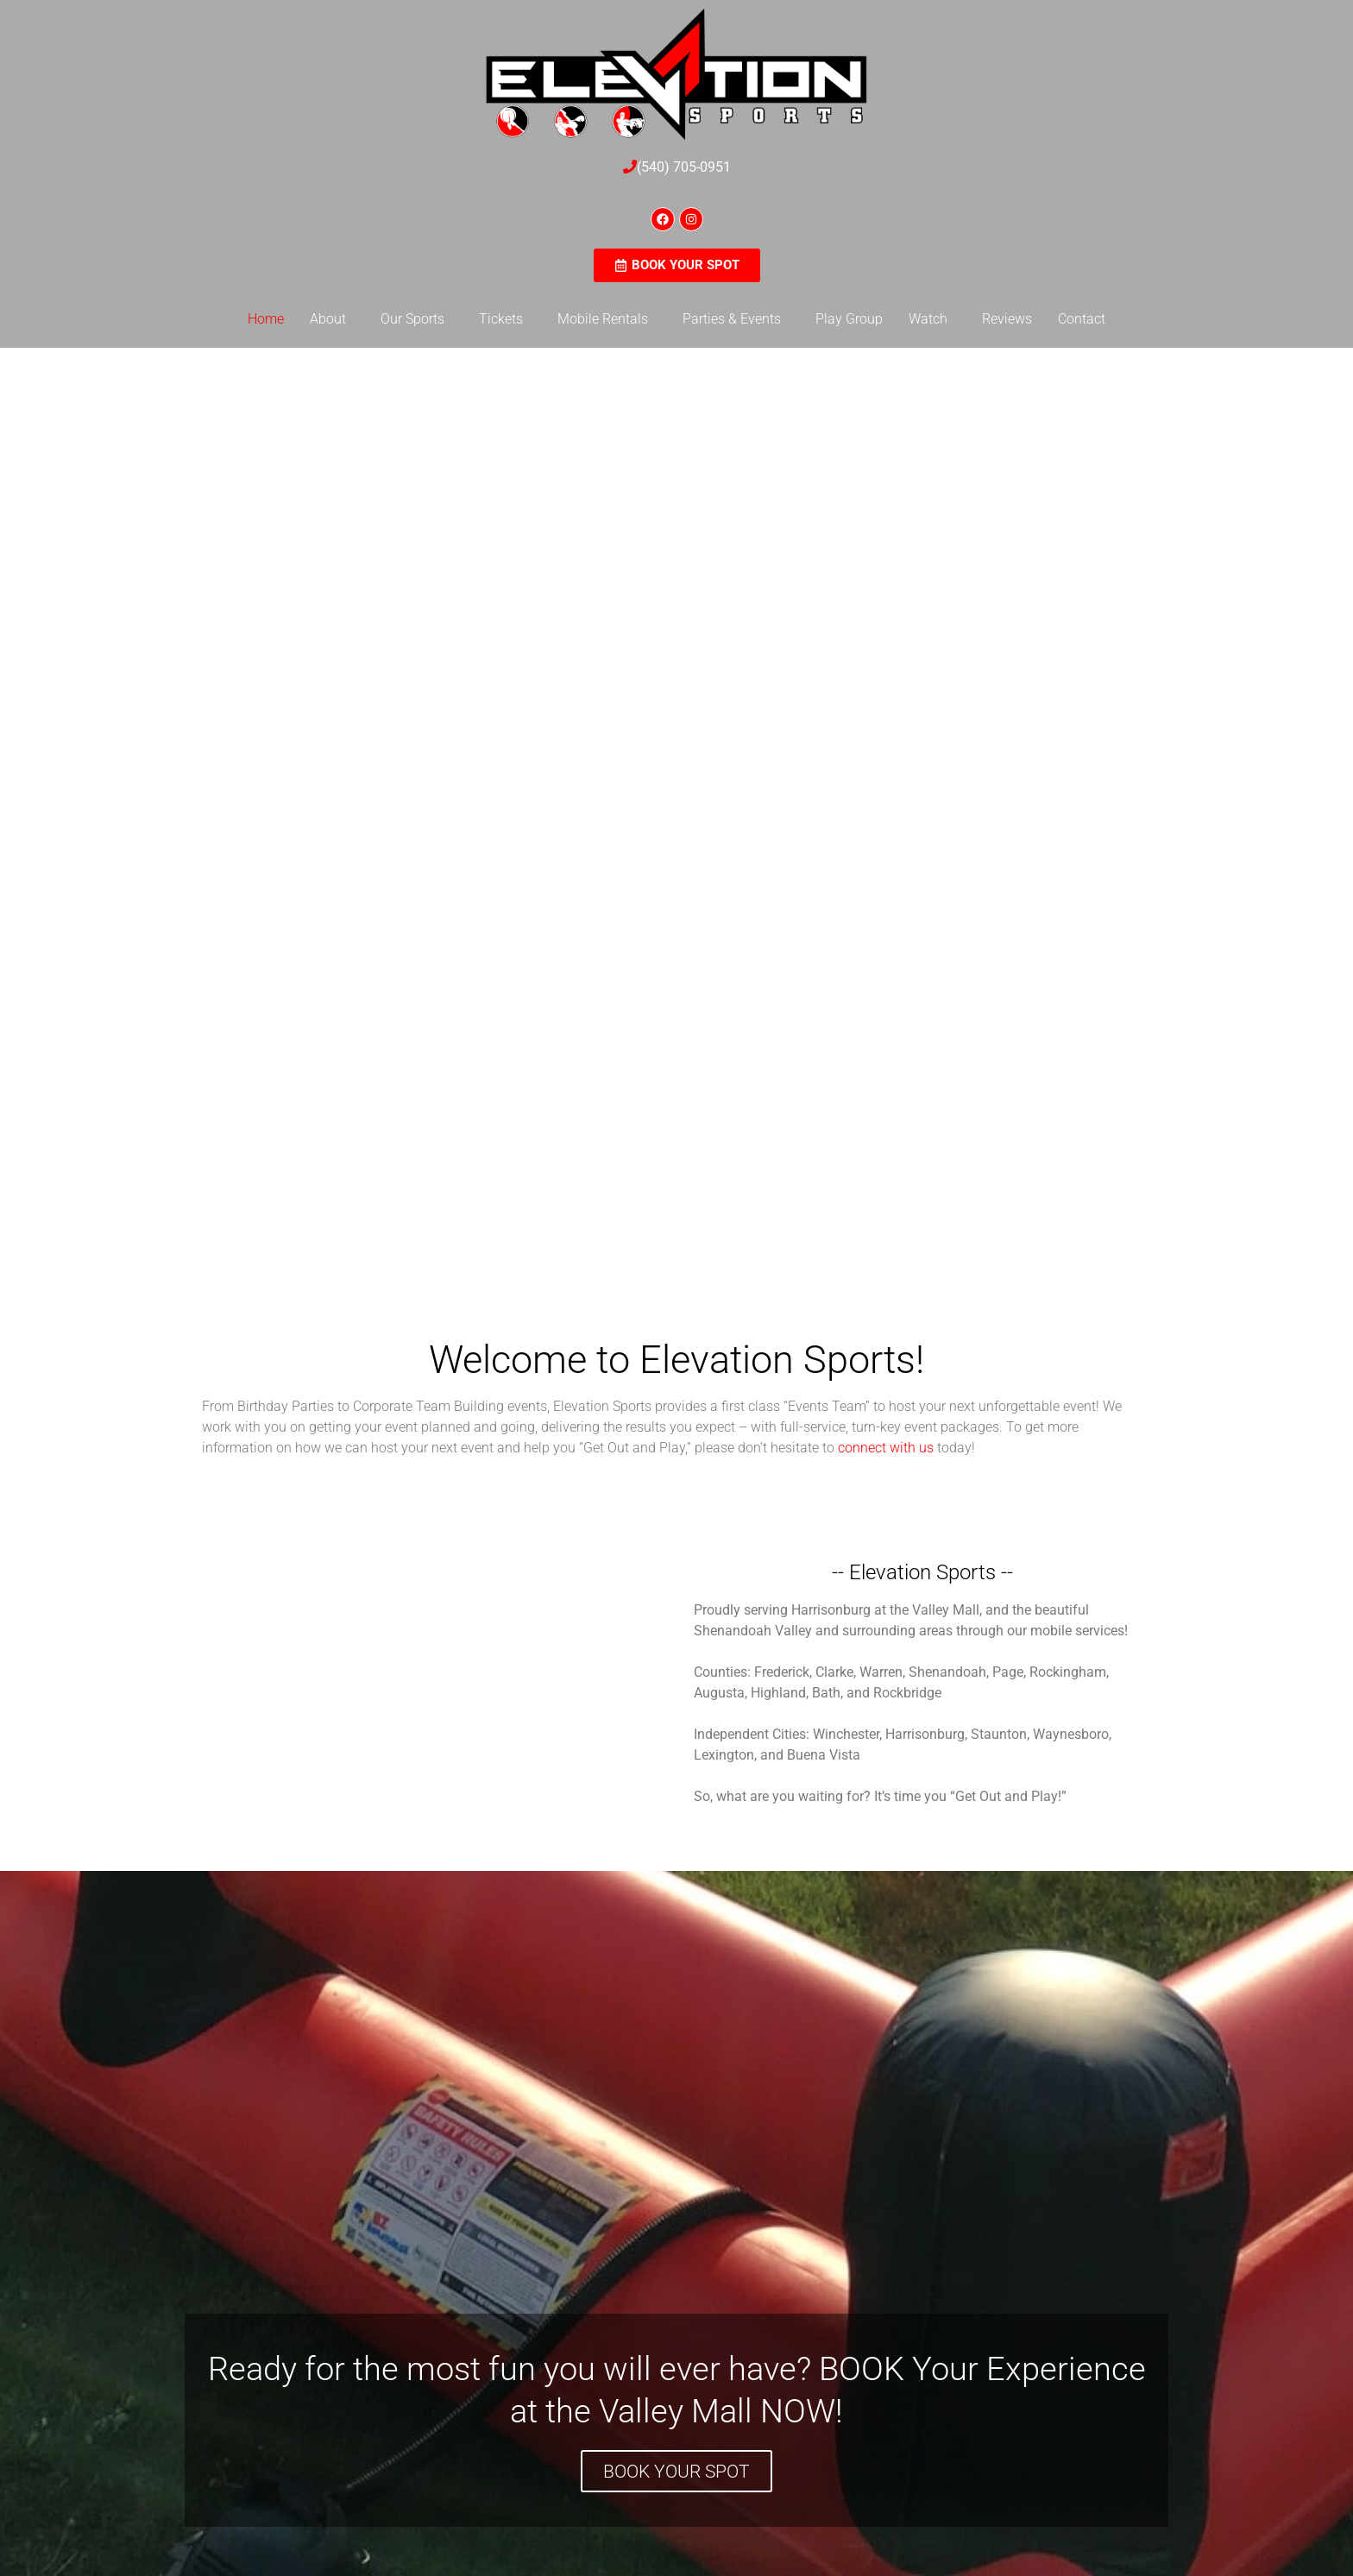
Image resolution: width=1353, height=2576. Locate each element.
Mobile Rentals (602, 319)
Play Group (849, 319)
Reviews (1007, 319)
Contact (1081, 319)
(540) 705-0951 (684, 167)
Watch (928, 319)
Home (266, 319)
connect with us (886, 1447)
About (328, 319)
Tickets (501, 319)
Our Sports (412, 319)
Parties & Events (732, 319)
